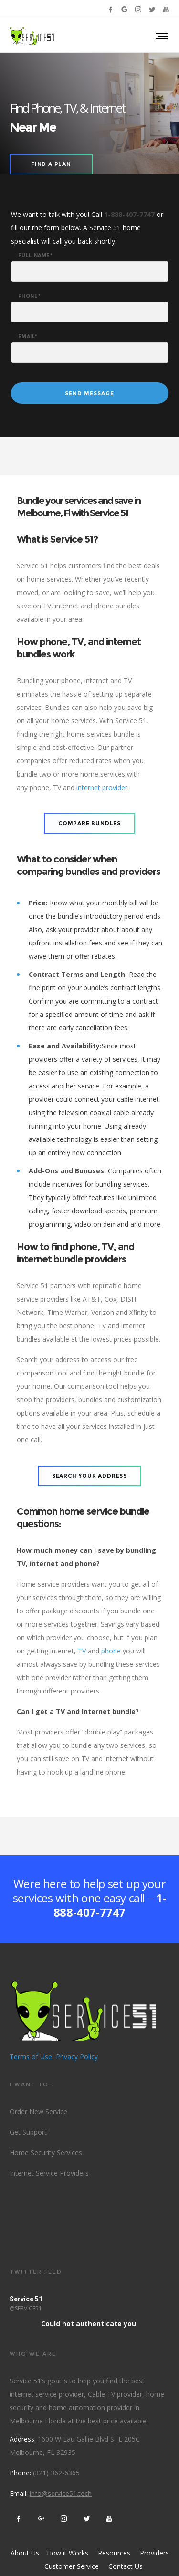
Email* (28, 336)
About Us (25, 2552)
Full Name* (35, 255)
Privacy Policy (77, 2056)
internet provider (101, 787)
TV (82, 1650)
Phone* (29, 296)
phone (111, 1650)
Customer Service (71, 2566)
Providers (154, 2552)
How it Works (66, 2552)
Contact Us (125, 2566)
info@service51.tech (61, 2493)
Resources (114, 2552)
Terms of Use (31, 2056)
